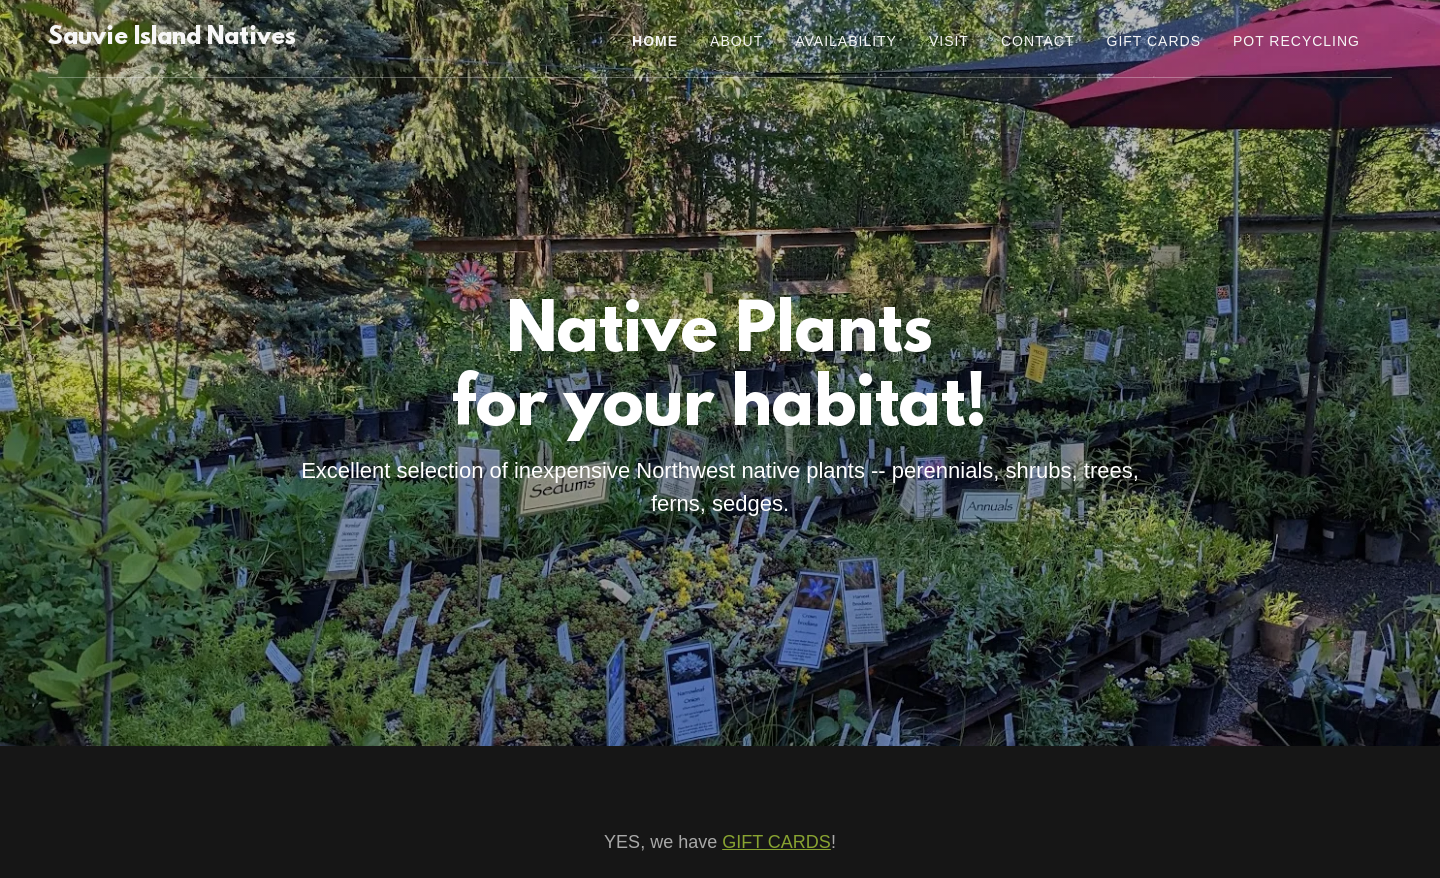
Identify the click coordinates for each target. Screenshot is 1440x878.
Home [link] (655, 41)
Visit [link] (949, 41)
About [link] (736, 41)
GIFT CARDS (776, 842)
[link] (172, 38)
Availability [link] (846, 41)
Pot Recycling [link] (1296, 41)
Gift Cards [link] (1154, 41)
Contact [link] (1038, 41)
